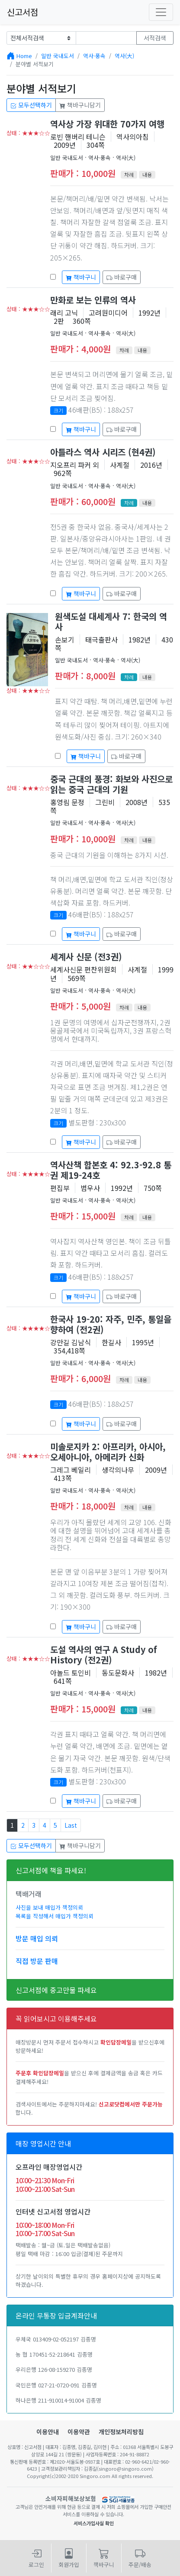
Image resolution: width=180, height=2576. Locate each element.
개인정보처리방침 (121, 2431)
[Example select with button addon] (41, 38)
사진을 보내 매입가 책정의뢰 (49, 1907)
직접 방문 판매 (37, 1961)
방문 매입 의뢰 (37, 1938)
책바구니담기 (80, 105)
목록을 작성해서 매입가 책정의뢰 (54, 1916)
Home (24, 56)
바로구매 (121, 277)
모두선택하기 (31, 105)
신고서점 (22, 12)
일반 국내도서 (57, 56)
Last (70, 1825)
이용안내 (47, 2431)
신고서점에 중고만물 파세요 (56, 1990)
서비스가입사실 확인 (94, 2523)
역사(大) (124, 56)
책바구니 (81, 277)
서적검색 (155, 37)
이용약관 (79, 2431)
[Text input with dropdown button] (106, 38)
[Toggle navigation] (161, 12)
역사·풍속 (94, 56)
